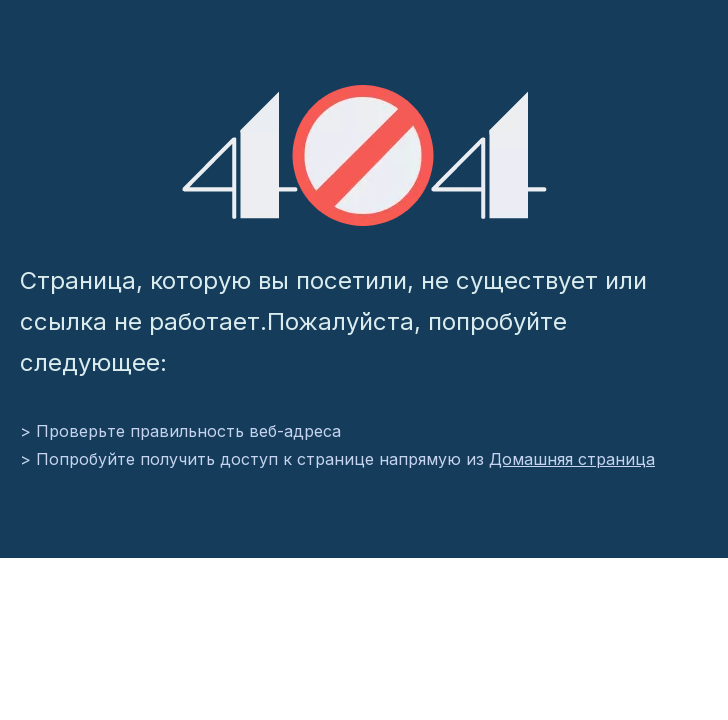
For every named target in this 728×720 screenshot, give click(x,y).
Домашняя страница (572, 459)
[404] (364, 155)
